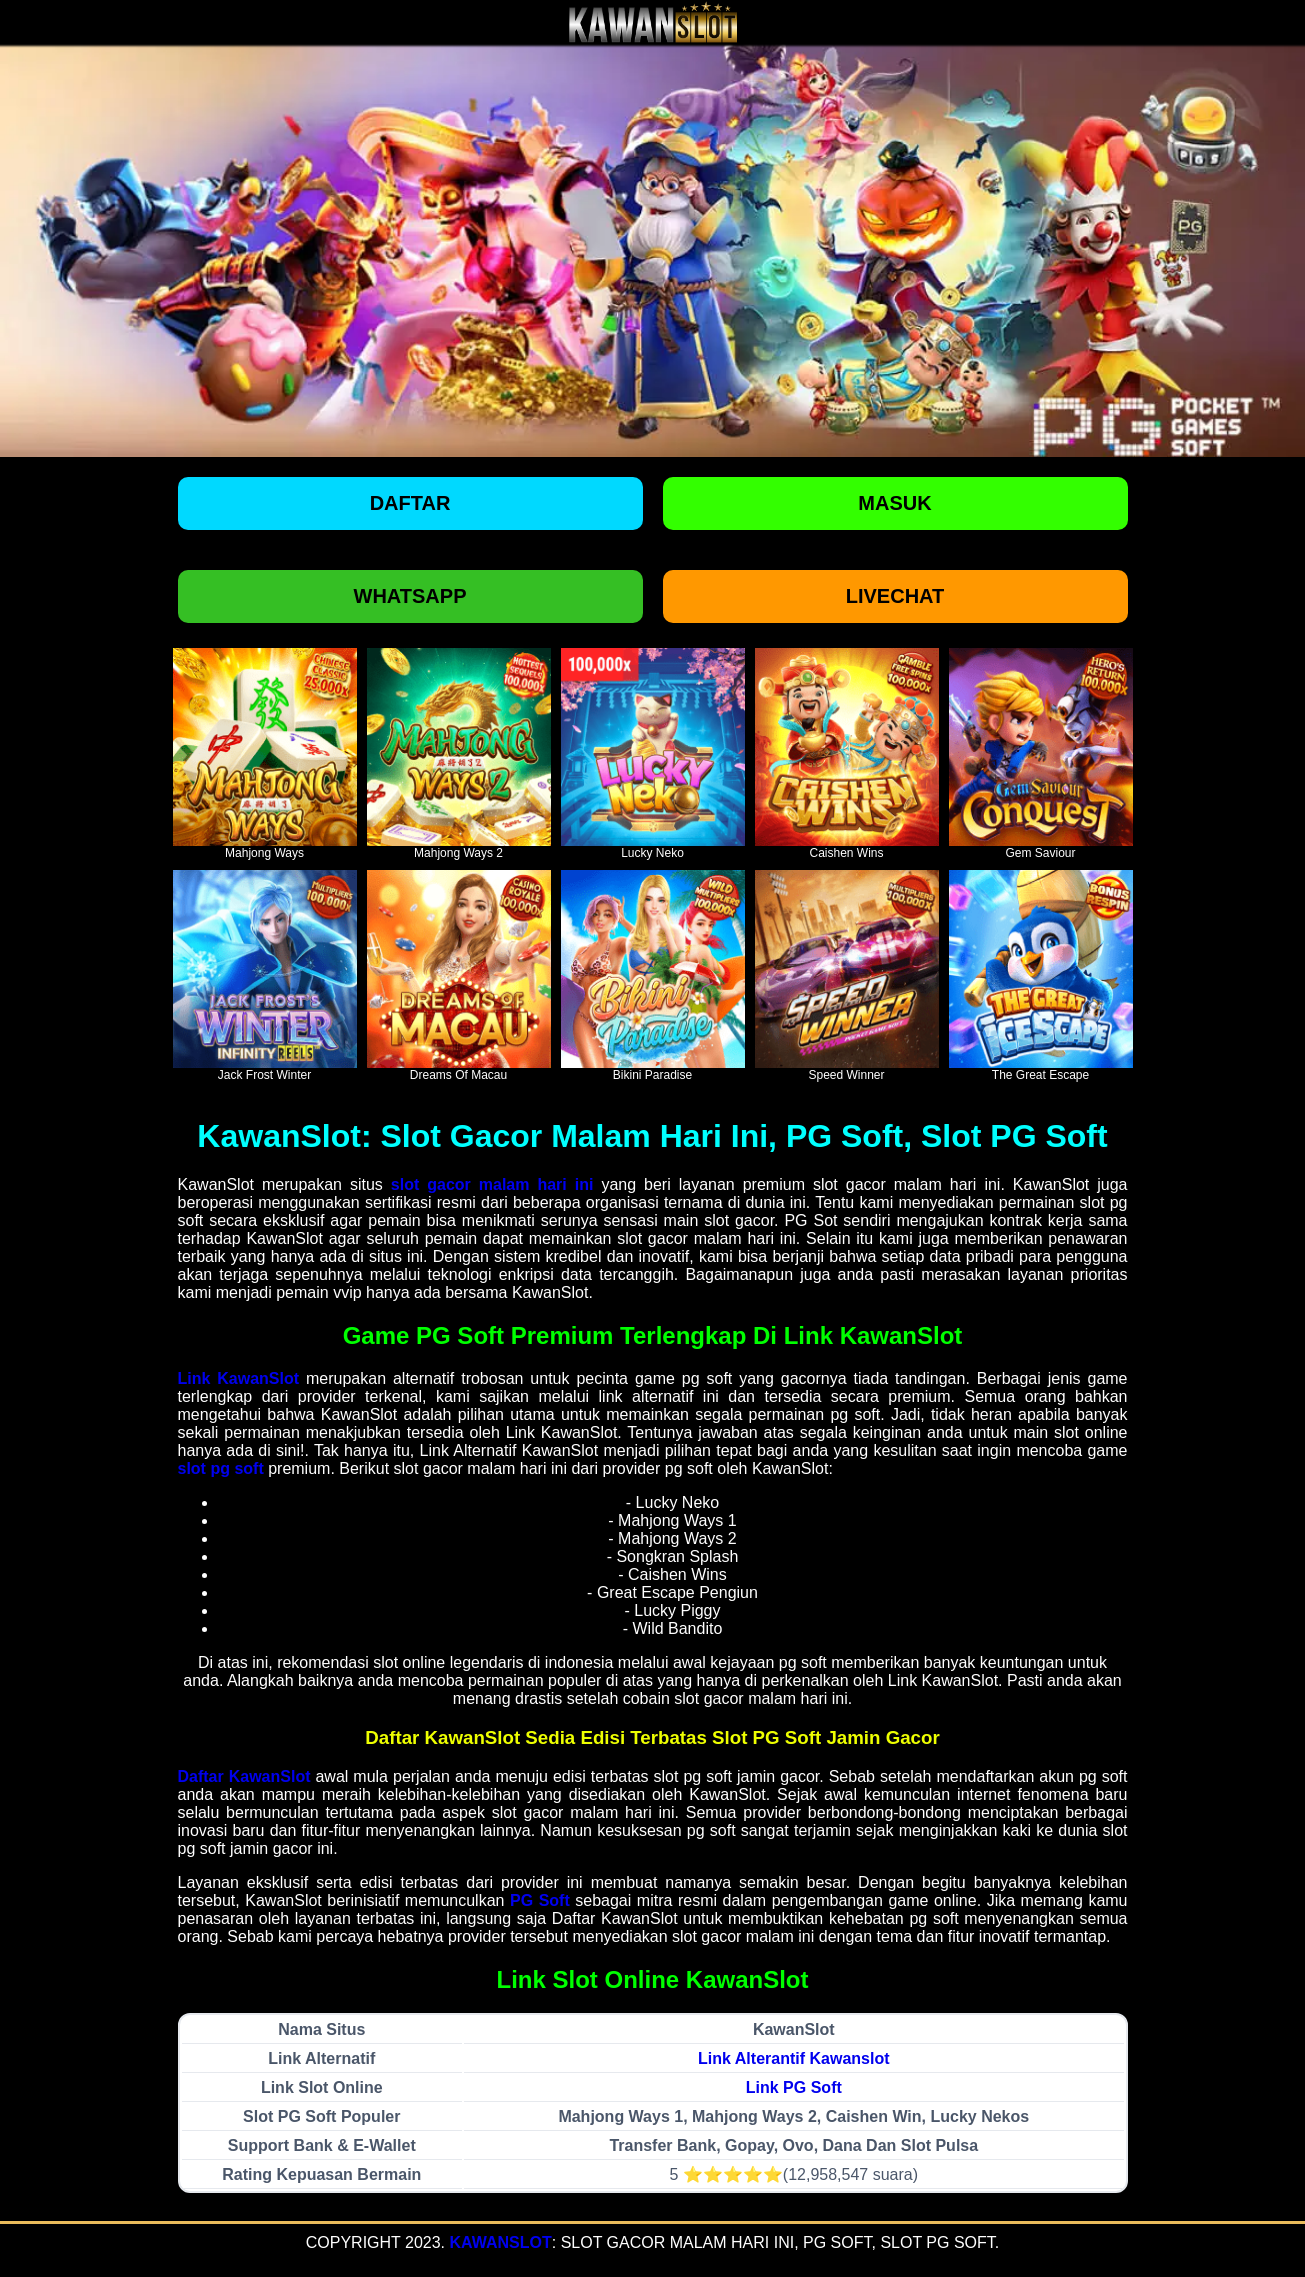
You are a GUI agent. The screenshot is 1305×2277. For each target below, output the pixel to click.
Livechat (895, 596)
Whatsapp (410, 596)
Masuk (894, 503)
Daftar (410, 503)
